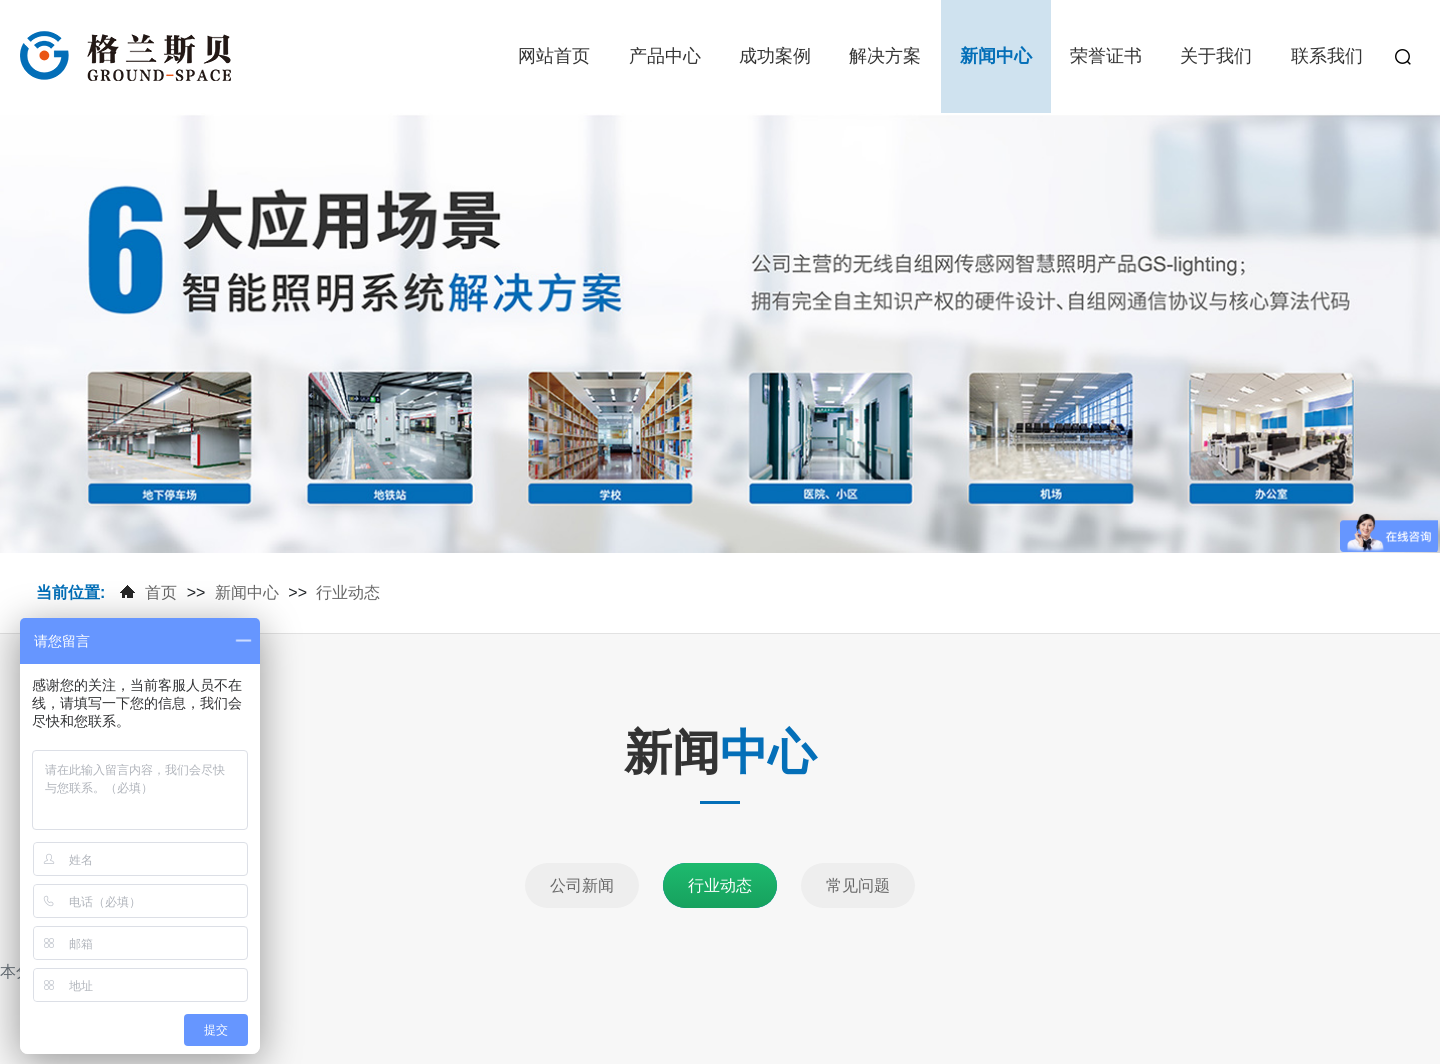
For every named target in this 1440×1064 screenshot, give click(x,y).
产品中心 (665, 56)
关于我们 (1216, 56)
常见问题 (858, 885)
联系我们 (1327, 56)
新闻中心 (996, 56)
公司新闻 (582, 885)
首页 (161, 592)
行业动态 (348, 592)
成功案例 (775, 56)
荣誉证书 (1106, 56)
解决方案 (885, 56)
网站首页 (554, 56)
